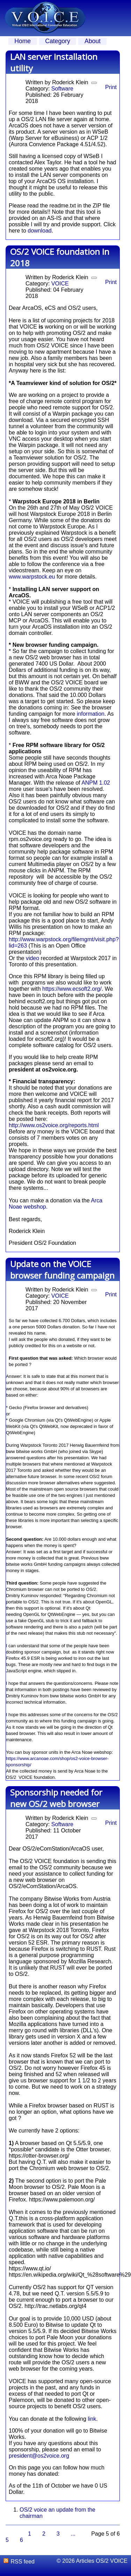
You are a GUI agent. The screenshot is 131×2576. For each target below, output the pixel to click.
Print (111, 87)
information (90, 714)
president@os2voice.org (39, 2456)
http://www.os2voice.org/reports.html (54, 1125)
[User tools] (94, 83)
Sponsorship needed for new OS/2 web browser (56, 1797)
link (92, 2419)
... (73, 2534)
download (40, 231)
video (32, 958)
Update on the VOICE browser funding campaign (62, 1269)
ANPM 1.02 (95, 783)
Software (62, 89)
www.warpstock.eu (32, 577)
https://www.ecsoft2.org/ (72, 989)
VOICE (60, 283)
